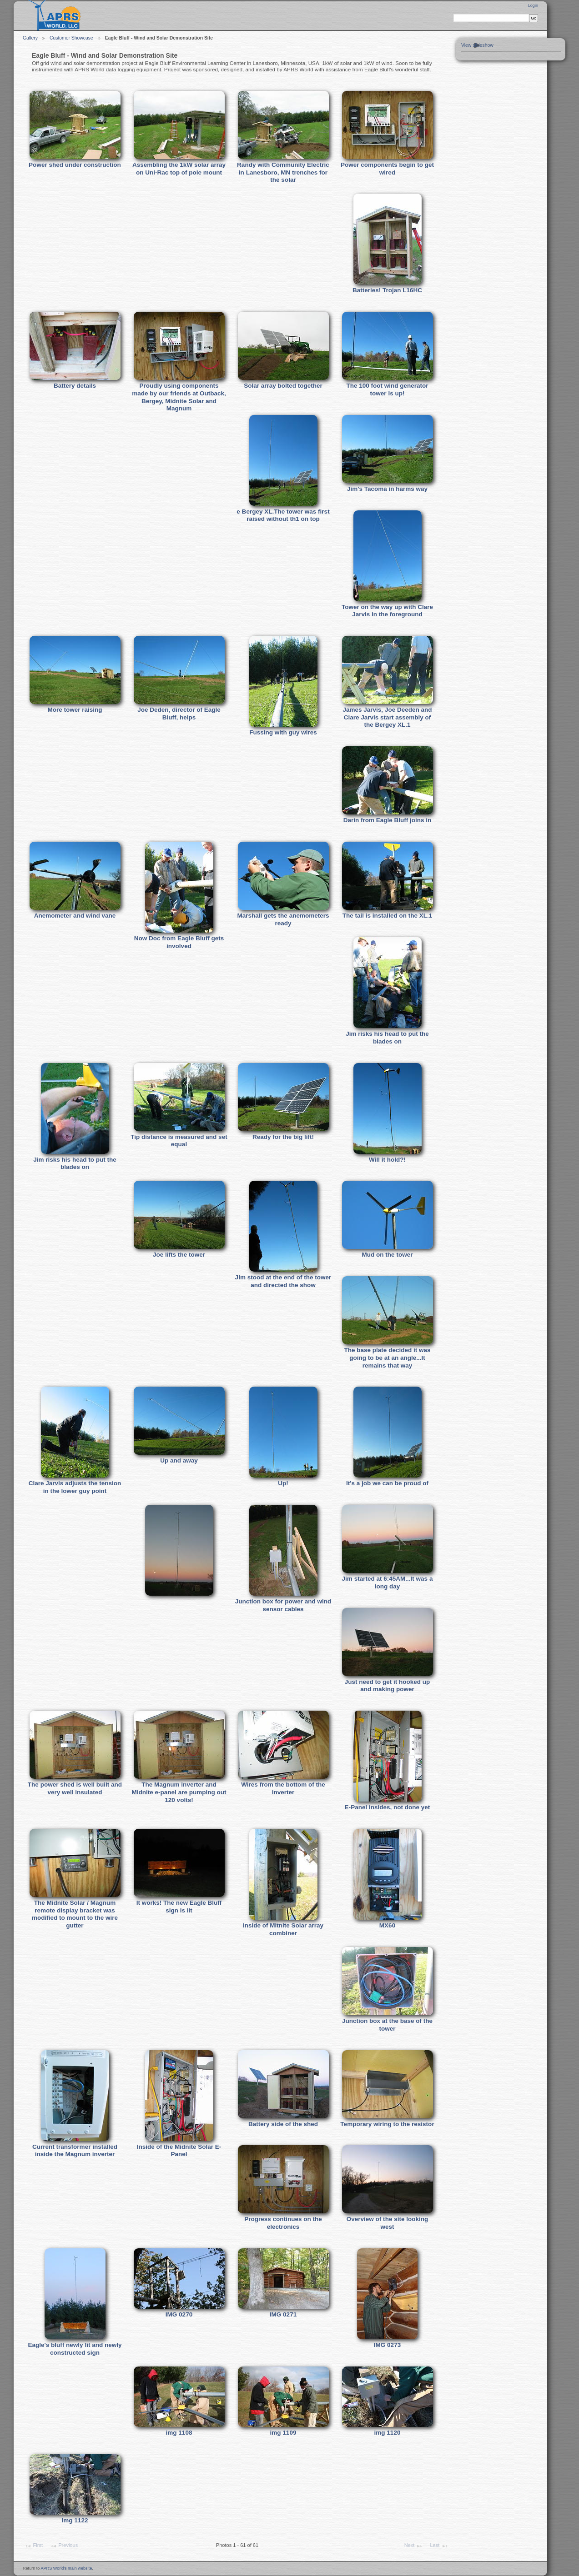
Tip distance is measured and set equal (179, 1140)
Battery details (75, 385)
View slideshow (477, 45)
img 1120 (387, 2432)
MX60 (387, 1925)
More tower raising (74, 709)
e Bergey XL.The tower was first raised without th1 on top (283, 515)
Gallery (30, 37)
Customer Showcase (71, 37)
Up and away (179, 1460)
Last (439, 2546)
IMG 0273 (387, 2344)
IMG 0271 (283, 2314)
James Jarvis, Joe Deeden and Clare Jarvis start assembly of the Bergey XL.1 (387, 717)
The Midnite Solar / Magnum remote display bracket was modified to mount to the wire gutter (75, 1914)
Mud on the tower (387, 1254)
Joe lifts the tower (179, 1254)
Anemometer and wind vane (75, 915)
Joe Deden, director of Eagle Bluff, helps (179, 713)
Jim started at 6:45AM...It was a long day (387, 1582)
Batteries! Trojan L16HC (387, 290)
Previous (64, 2546)
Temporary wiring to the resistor (387, 2124)
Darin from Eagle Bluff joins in (387, 820)
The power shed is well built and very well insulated (75, 1788)
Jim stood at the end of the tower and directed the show (283, 1281)
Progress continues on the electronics (283, 2223)
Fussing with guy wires (283, 732)
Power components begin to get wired (387, 168)
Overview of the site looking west (387, 2223)
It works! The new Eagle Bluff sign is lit (179, 1906)
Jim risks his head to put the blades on (387, 1037)
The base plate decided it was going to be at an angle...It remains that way (387, 1357)
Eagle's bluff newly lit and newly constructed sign (75, 2348)
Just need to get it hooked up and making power (387, 1685)
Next (413, 2546)
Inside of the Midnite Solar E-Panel (179, 2150)
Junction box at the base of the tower (387, 2024)
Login (533, 5)
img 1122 (75, 2520)
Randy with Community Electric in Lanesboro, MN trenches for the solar (283, 172)
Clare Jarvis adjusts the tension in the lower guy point (75, 1487)
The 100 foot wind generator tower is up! (387, 389)
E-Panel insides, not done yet (387, 1807)
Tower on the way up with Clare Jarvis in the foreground (387, 611)
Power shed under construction (75, 164)
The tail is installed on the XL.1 (387, 915)
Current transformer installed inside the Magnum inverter (74, 2150)
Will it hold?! (387, 1159)
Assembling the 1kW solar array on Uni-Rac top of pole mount (179, 168)
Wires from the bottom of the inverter (283, 1788)
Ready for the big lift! (283, 1136)
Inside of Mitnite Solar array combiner (283, 1929)
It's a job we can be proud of (387, 1483)
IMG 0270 (179, 2314)
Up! (283, 1483)
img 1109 (283, 2432)
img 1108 (179, 2432)
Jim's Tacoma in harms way (387, 488)
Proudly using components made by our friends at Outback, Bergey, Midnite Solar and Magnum (179, 397)
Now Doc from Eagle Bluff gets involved (179, 942)
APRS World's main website (66, 2568)
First (34, 2546)
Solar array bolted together (283, 385)
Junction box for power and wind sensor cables (283, 1605)
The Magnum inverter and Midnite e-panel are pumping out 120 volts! (179, 1792)
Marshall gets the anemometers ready (283, 919)
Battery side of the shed (283, 2124)
